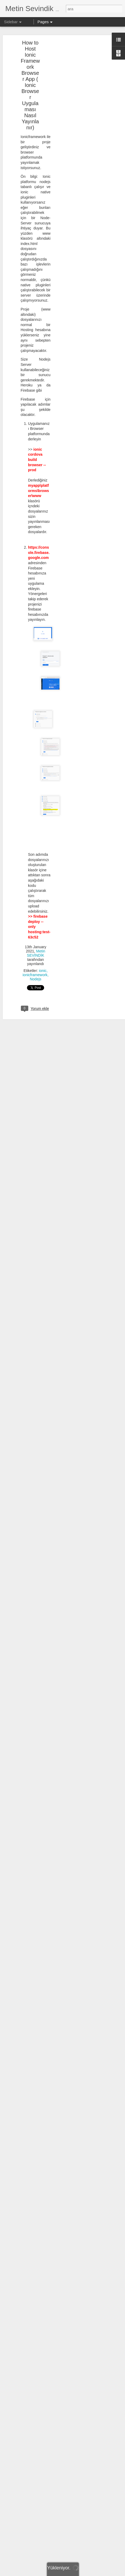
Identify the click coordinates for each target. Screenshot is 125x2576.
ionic (43, 950)
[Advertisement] (79, 57)
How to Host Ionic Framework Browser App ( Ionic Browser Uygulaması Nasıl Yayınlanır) (30, 64)
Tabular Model (59, 2479)
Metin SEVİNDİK (36, 932)
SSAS (60, 2447)
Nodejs (35, 958)
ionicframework (34, 954)
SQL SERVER (59, 2416)
